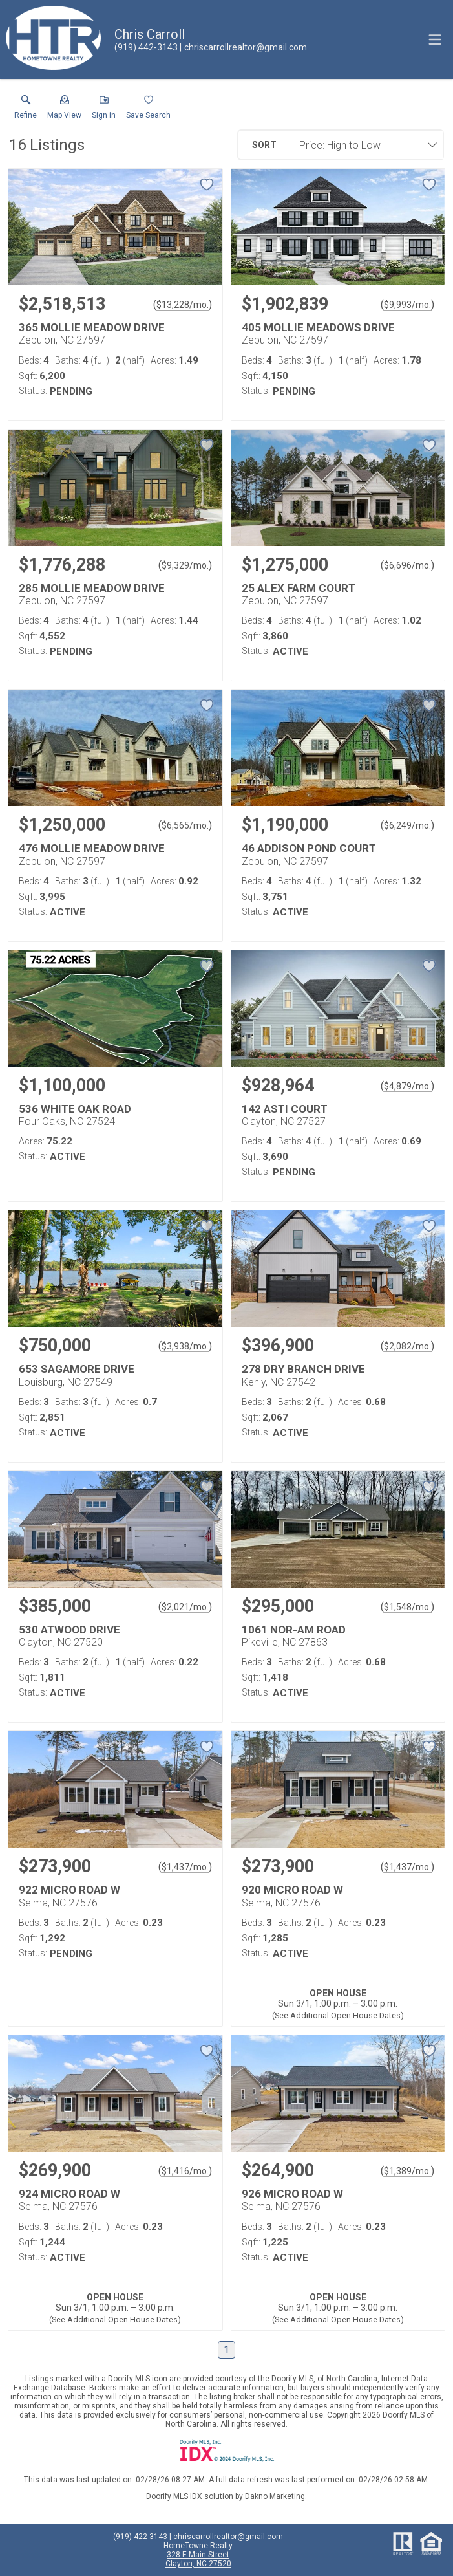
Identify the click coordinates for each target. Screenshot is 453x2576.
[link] (25, 110)
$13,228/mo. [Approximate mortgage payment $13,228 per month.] (182, 305)
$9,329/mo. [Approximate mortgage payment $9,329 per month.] (185, 565)
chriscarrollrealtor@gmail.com (228, 2536)
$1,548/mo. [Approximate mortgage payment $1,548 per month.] (407, 1607)
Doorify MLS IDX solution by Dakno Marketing (225, 2496)
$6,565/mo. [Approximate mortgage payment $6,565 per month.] (185, 825)
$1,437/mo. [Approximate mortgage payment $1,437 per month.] (185, 1867)
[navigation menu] (435, 39)
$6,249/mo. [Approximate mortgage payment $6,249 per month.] (407, 825)
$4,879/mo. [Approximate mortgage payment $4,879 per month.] (407, 1086)
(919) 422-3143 (140, 2536)
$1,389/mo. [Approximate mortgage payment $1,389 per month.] (407, 2171)
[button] (64, 110)
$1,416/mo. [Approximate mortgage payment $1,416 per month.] (185, 2171)
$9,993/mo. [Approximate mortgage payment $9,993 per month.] (407, 305)
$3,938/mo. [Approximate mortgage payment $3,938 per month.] (185, 1346)
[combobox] (362, 145)
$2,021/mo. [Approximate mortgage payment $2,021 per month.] (185, 1607)
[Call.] (146, 47)
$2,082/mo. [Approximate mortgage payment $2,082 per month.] (407, 1346)
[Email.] (243, 47)
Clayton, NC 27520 (198, 2563)
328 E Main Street (198, 2554)
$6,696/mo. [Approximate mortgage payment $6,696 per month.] (407, 565)
